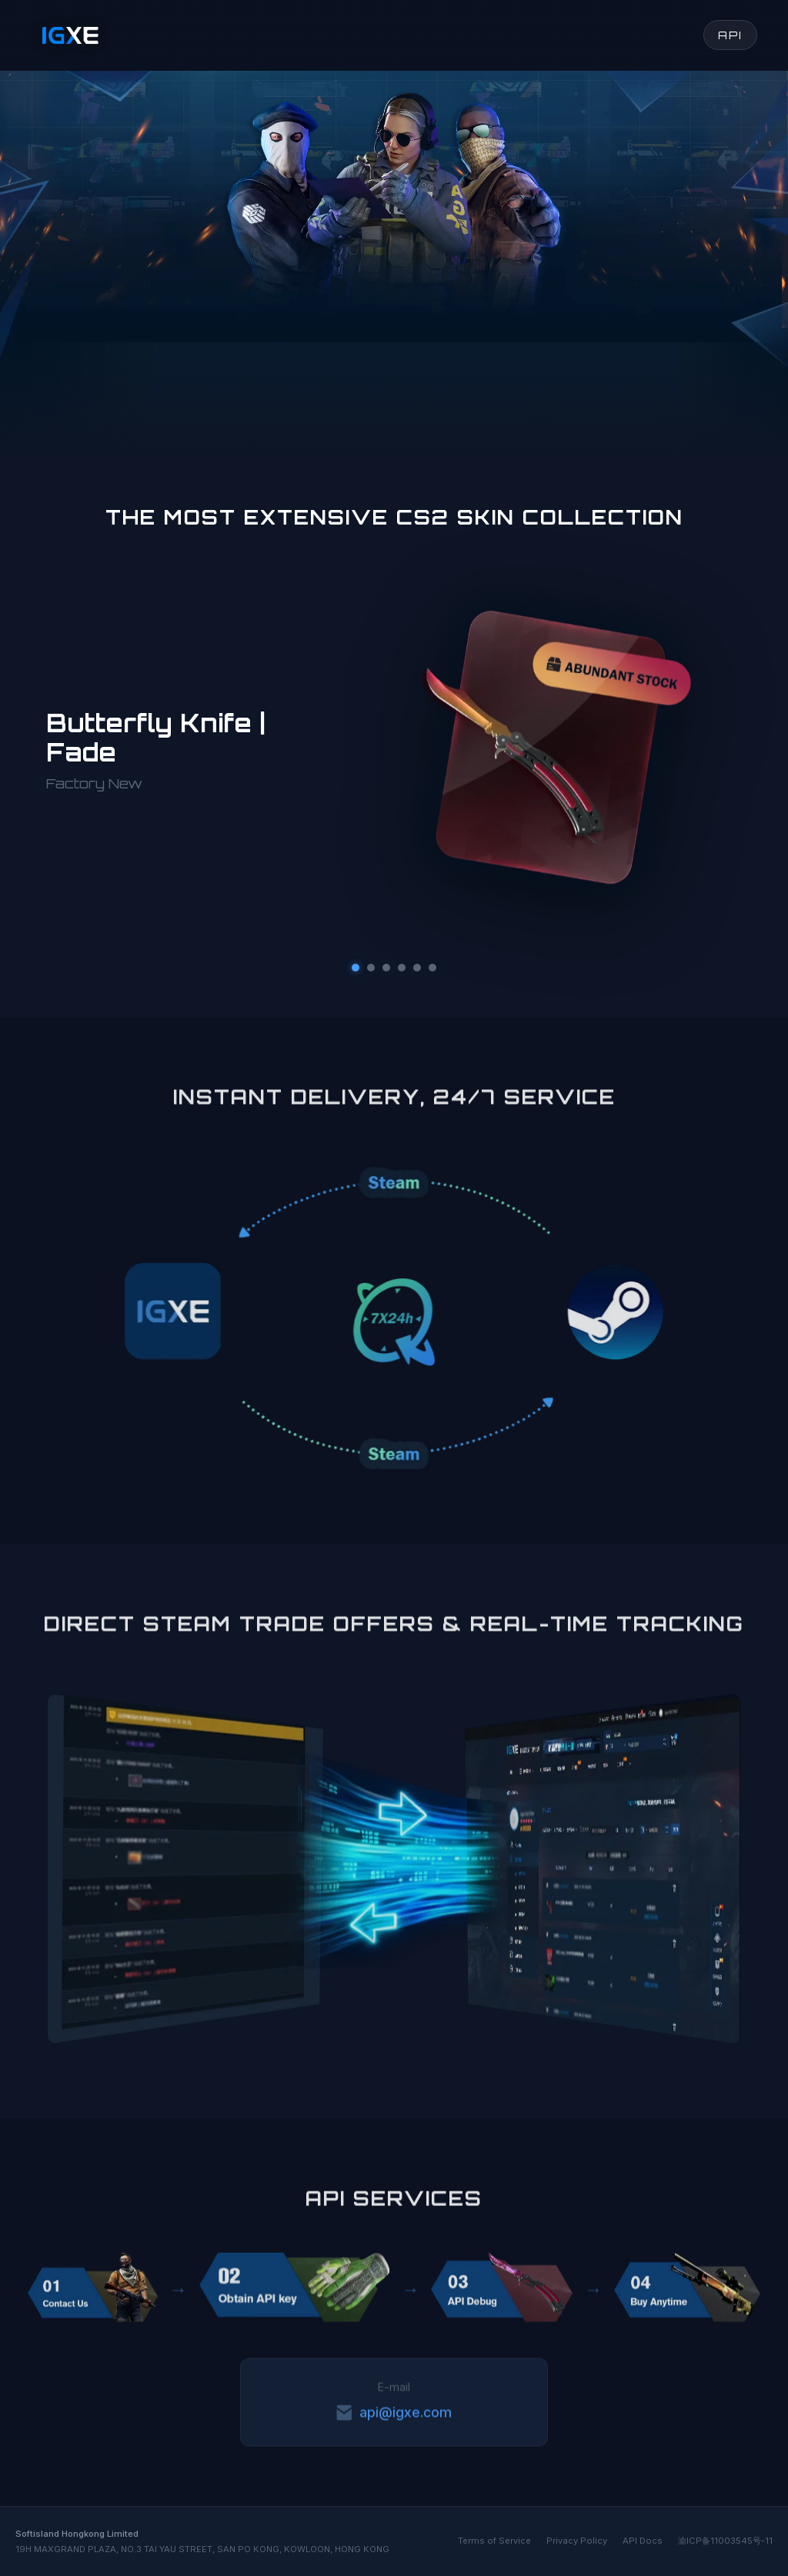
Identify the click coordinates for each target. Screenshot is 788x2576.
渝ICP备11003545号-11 (725, 2540)
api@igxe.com (394, 2415)
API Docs (643, 2540)
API (730, 35)
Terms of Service (494, 2540)
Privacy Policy (576, 2540)
